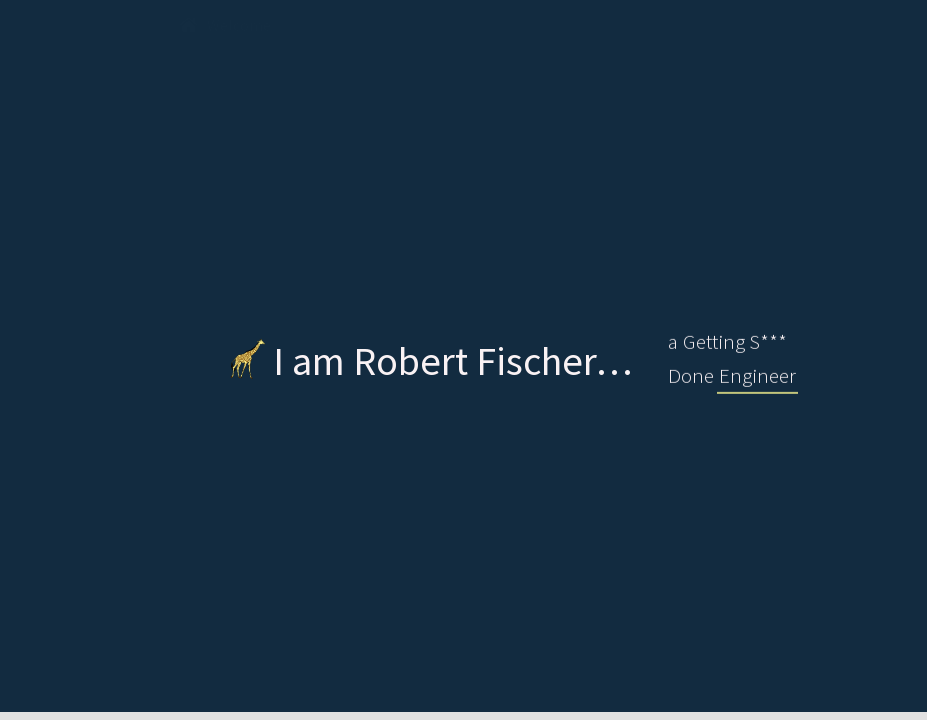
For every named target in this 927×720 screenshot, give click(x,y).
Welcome (225, 25)
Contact (706, 25)
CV (400, 25)
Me (323, 25)
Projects (498, 25)
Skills (602, 25)
